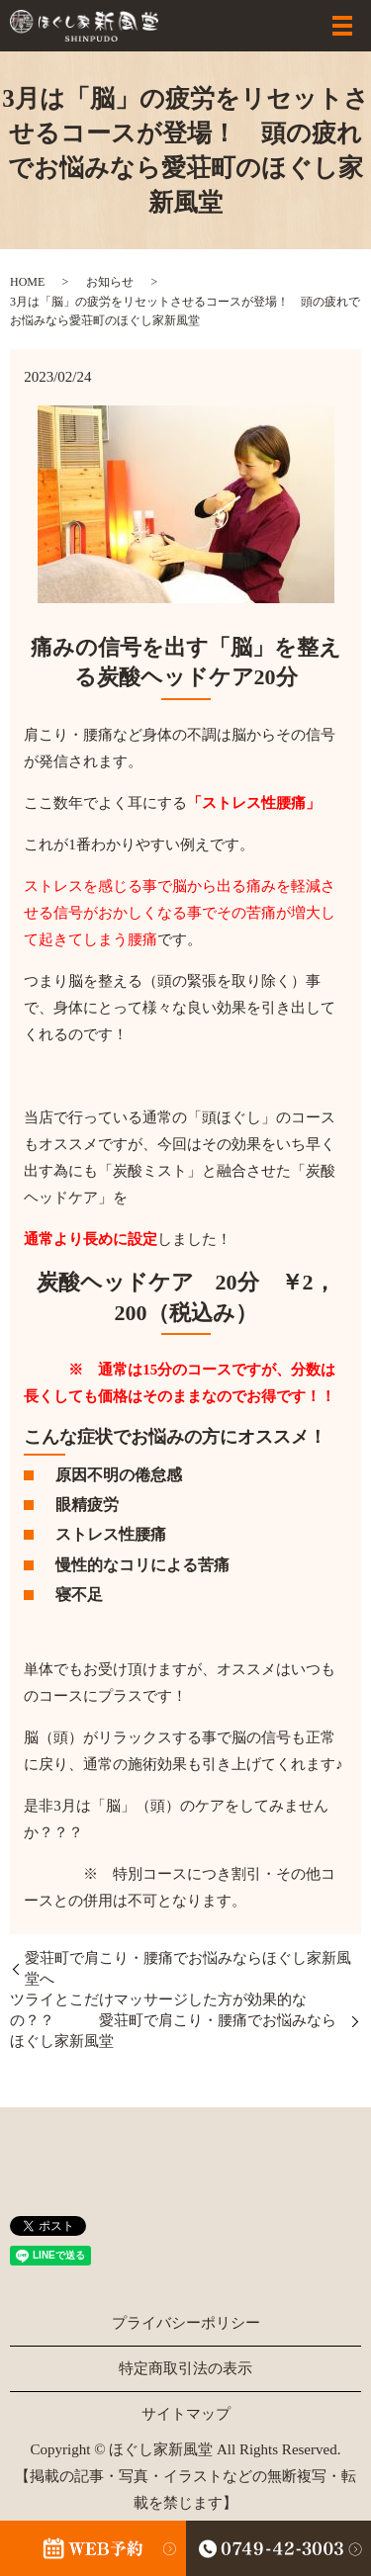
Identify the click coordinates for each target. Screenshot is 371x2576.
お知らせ (110, 282)
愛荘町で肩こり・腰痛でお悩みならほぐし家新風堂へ (188, 1968)
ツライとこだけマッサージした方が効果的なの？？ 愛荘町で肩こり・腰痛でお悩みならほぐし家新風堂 (173, 2020)
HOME (27, 282)
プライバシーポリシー (186, 2323)
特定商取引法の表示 (185, 2368)
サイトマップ (186, 2414)
